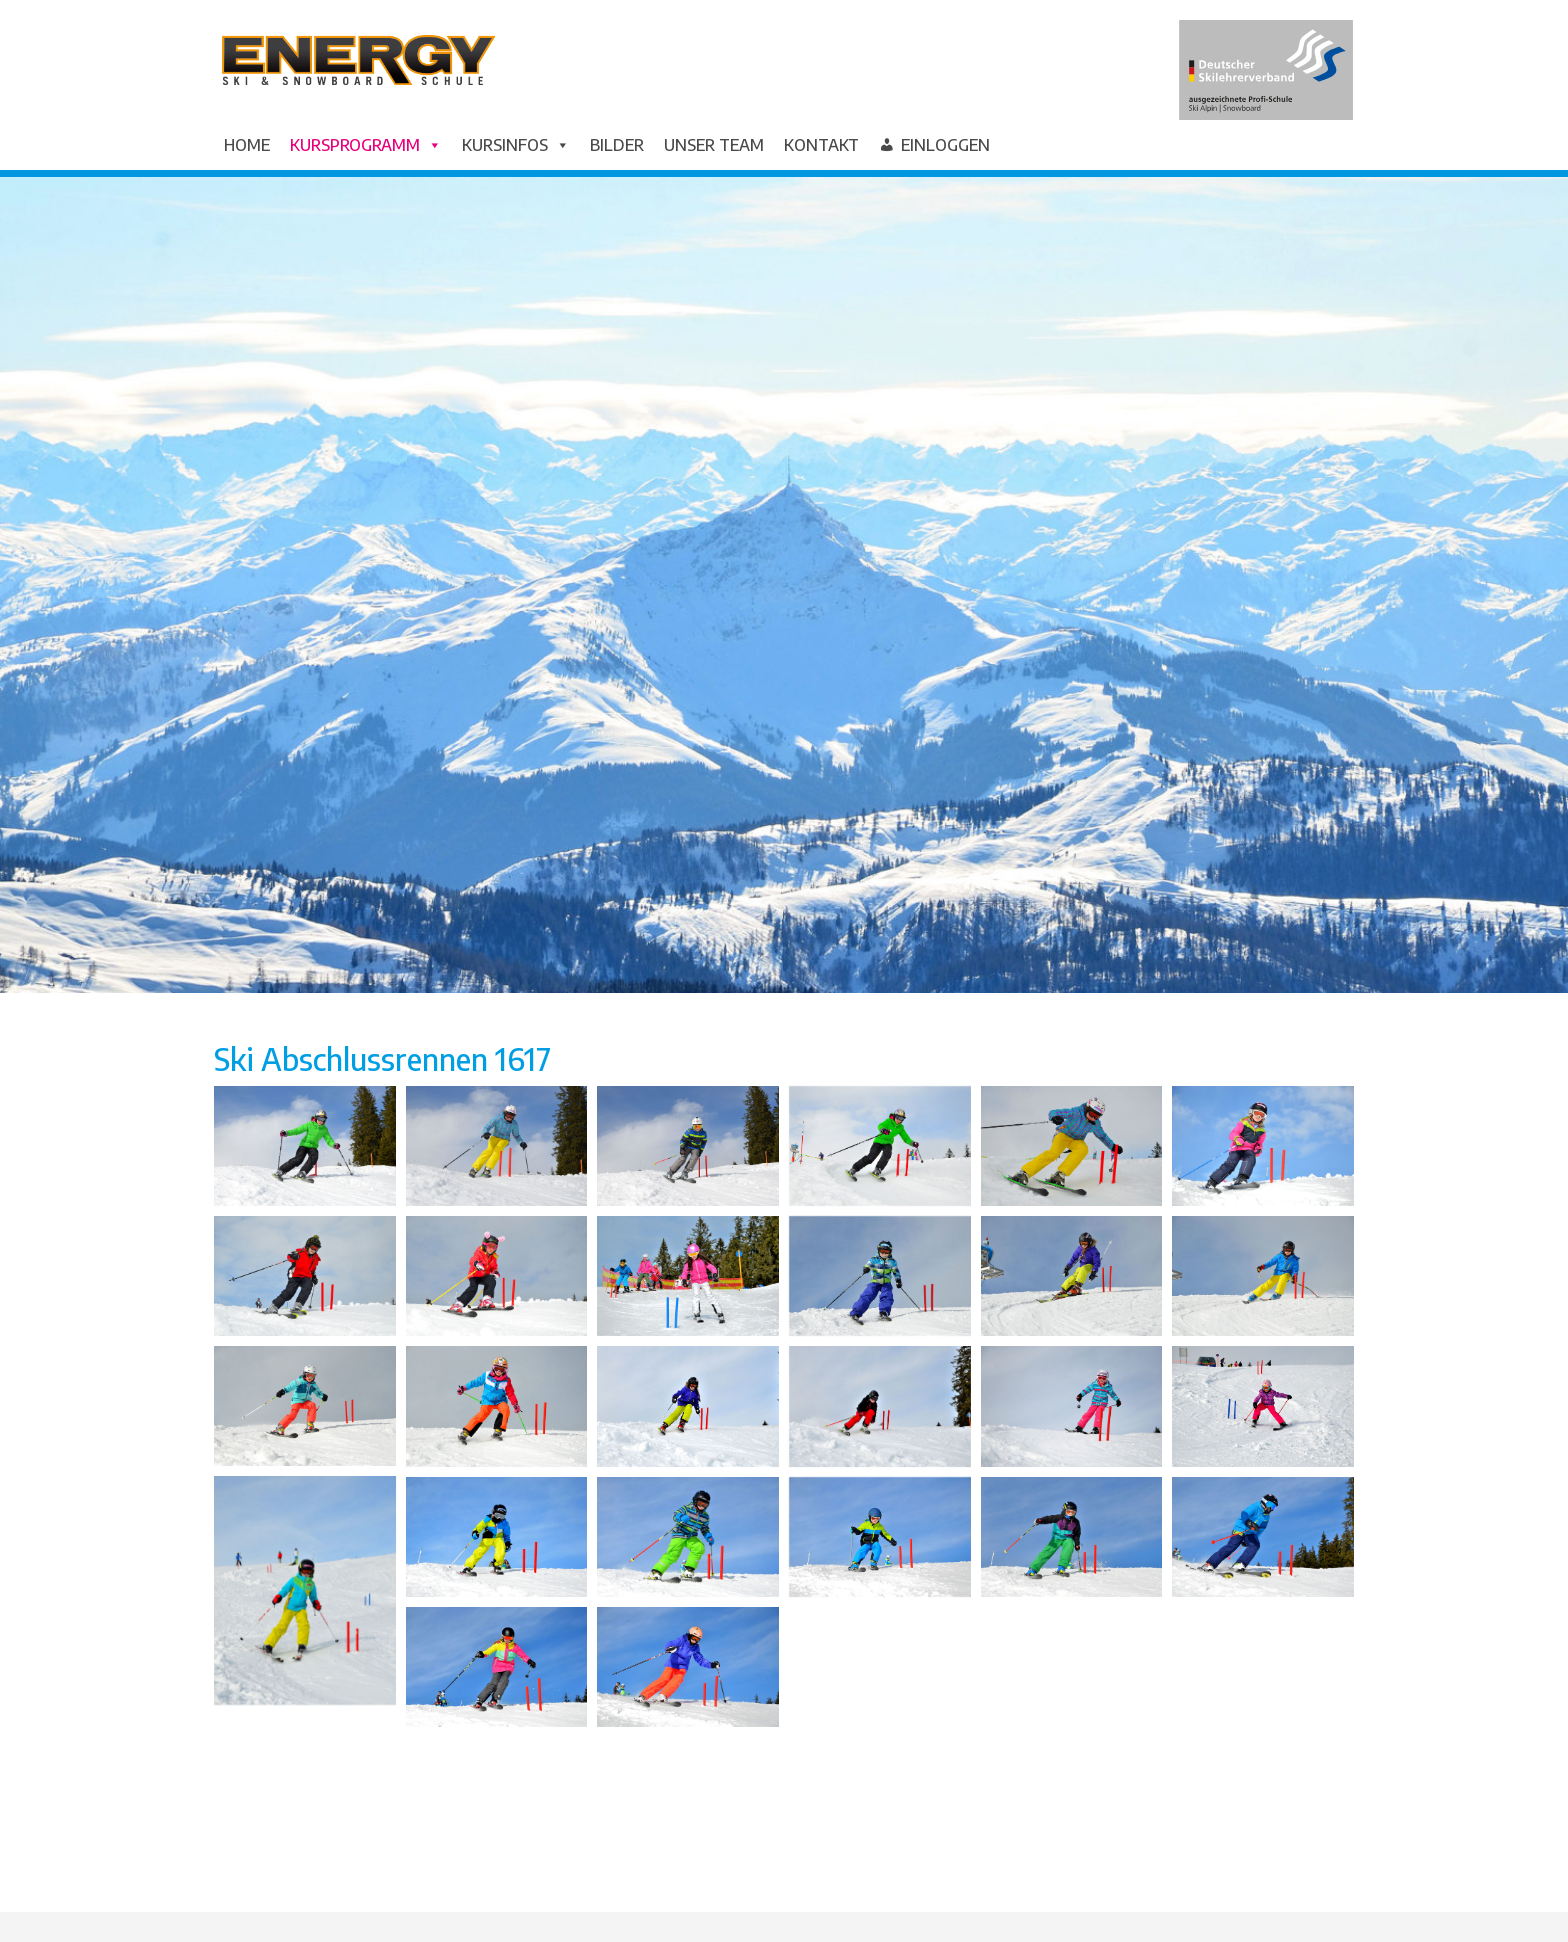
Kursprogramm (366, 145)
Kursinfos (516, 145)
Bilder (617, 145)
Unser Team (714, 145)
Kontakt (821, 145)
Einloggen (945, 145)
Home (247, 145)
